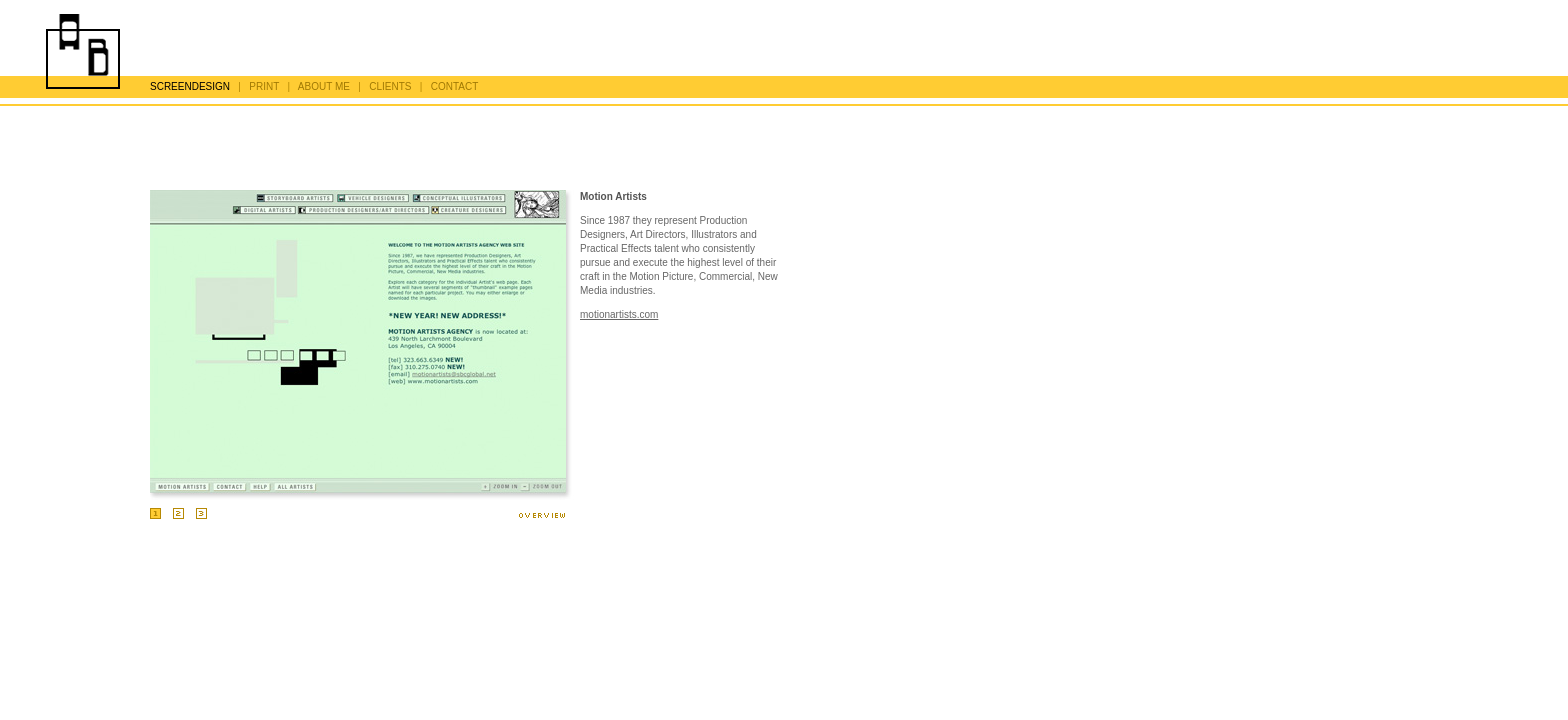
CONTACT (455, 86)
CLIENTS (390, 86)
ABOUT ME (324, 86)
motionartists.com (619, 314)
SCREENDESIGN (190, 86)
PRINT (264, 86)
